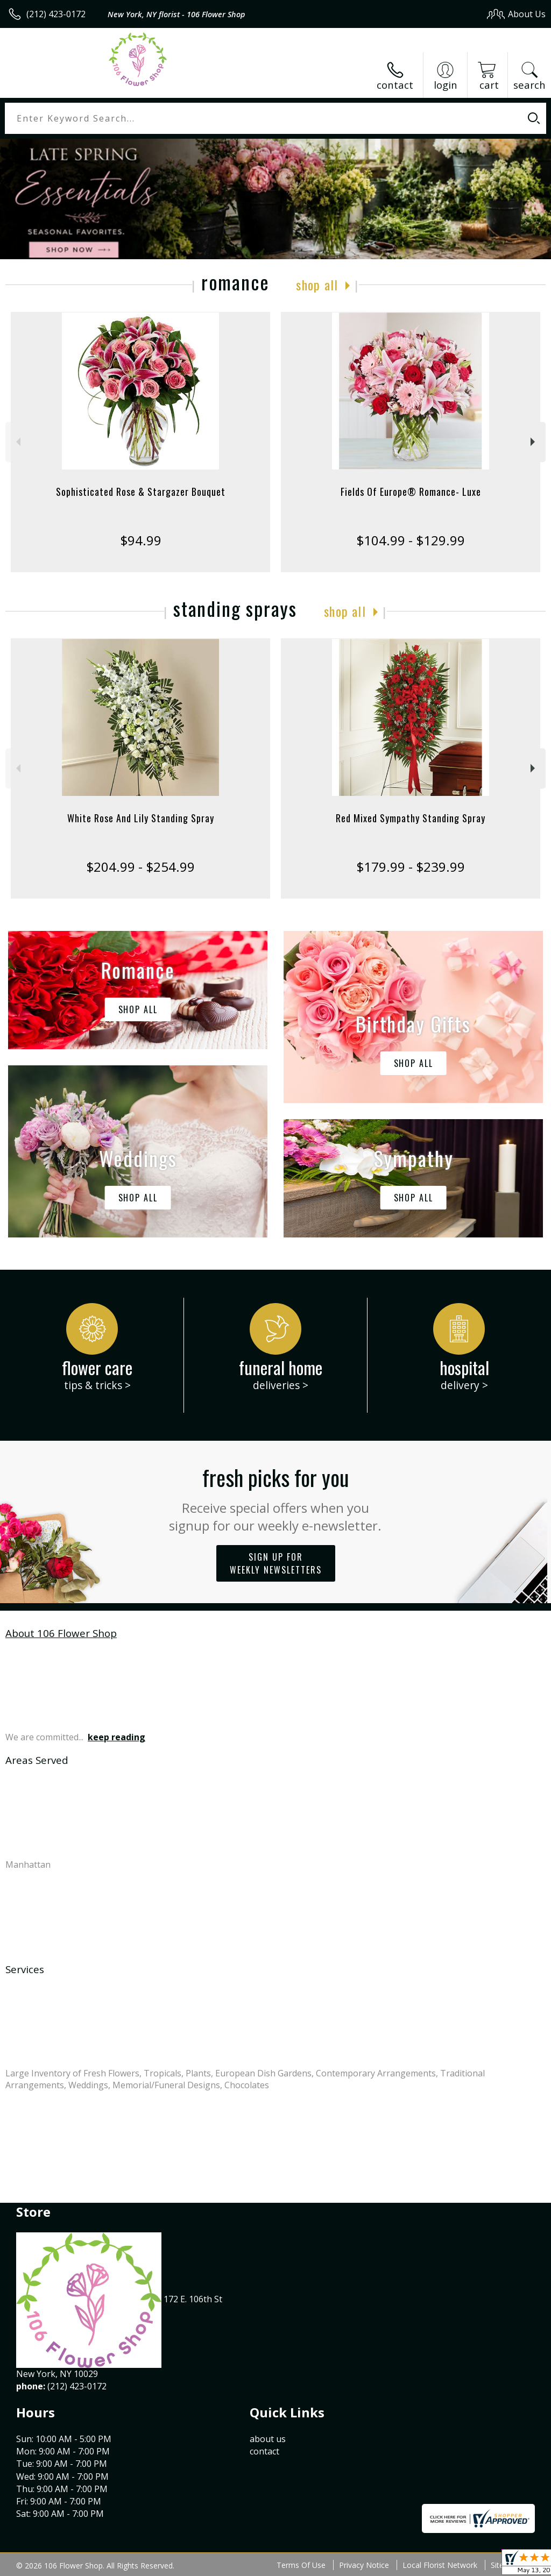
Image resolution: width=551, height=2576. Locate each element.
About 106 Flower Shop (61, 1633)
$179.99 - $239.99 (410, 867)
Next (534, 442)
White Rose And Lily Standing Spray (140, 818)
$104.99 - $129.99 (410, 540)
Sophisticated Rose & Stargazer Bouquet (140, 492)
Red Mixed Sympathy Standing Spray (410, 818)
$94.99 (140, 540)
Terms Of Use (301, 2565)
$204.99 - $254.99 (140, 867)
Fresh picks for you (275, 1497)
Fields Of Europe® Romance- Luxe (411, 492)
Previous (17, 442)
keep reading (116, 1737)
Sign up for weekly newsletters (276, 1563)
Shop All (317, 284)
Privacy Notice (364, 2565)
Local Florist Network (439, 2565)
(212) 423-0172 (56, 14)
